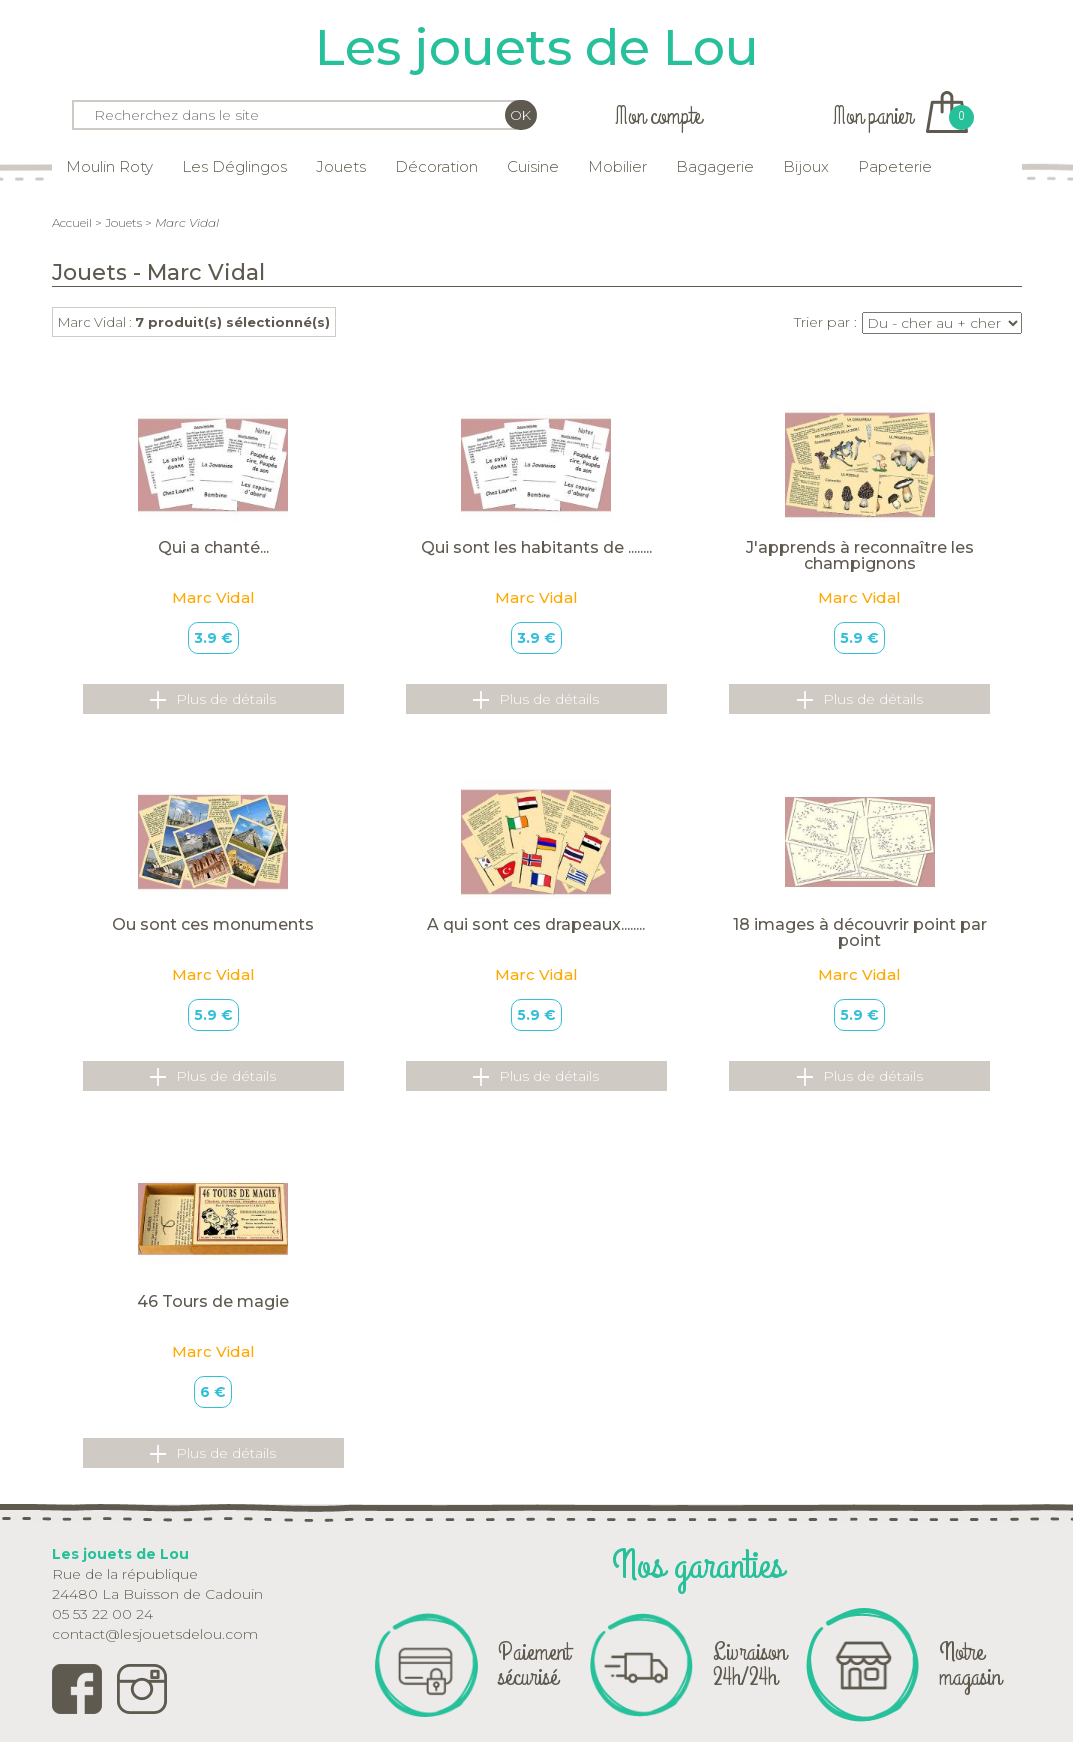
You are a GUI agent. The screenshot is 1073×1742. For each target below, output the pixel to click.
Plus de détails (213, 699)
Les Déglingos (234, 166)
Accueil (72, 222)
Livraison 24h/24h (749, 1664)
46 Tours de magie (213, 1301)
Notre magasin (970, 1664)
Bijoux (806, 166)
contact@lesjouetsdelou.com (155, 1634)
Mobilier (617, 166)
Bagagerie (715, 166)
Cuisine (533, 166)
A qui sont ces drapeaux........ (536, 924)
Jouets (341, 166)
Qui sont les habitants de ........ (536, 547)
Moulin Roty (109, 166)
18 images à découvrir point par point (860, 932)
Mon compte (658, 116)
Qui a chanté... (213, 547)
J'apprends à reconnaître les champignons (860, 555)
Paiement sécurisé (534, 1664)
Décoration (436, 166)
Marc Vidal (213, 597)
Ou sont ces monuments (213, 924)
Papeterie (895, 166)
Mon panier (900, 116)
